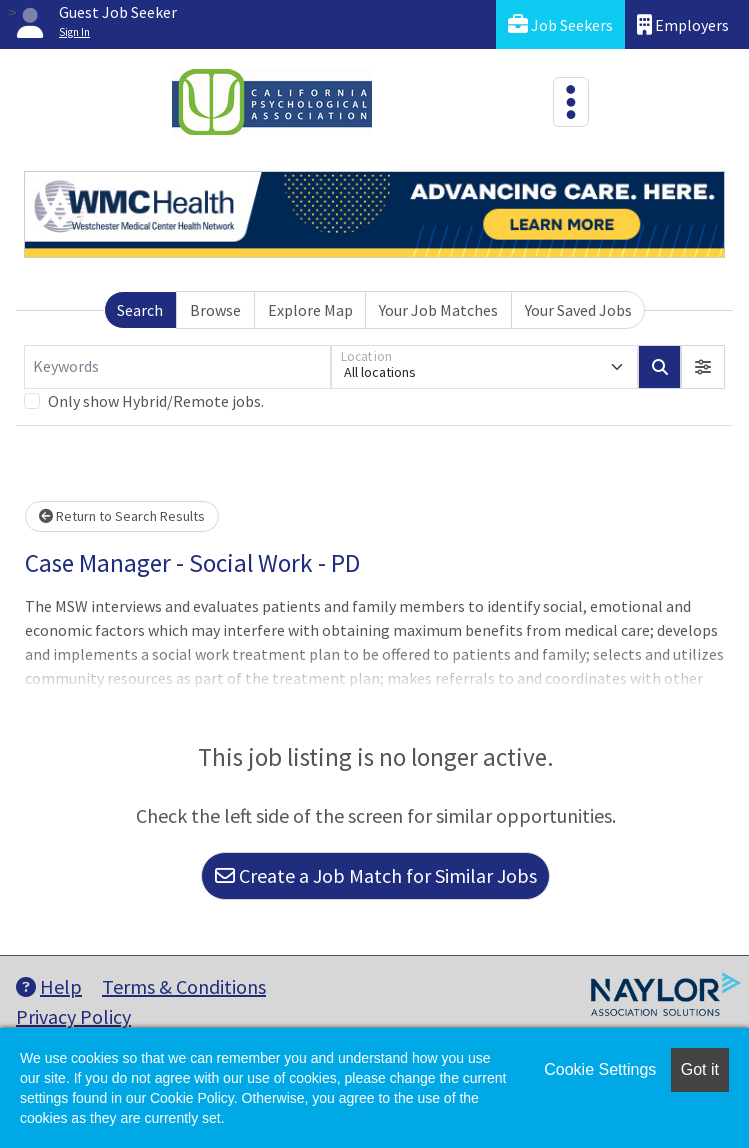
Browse (215, 310)
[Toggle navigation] (571, 102)
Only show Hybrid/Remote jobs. (156, 401)
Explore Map (310, 310)
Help (49, 986)
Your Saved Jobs (578, 310)
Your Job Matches (438, 310)
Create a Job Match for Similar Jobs (376, 875)
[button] (703, 367)
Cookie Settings (600, 1069)
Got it (700, 1069)
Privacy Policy (73, 1016)
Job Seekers (560, 24)
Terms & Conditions (184, 986)
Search (140, 310)
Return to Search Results (122, 516)
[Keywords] (177, 367)
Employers (683, 24)
